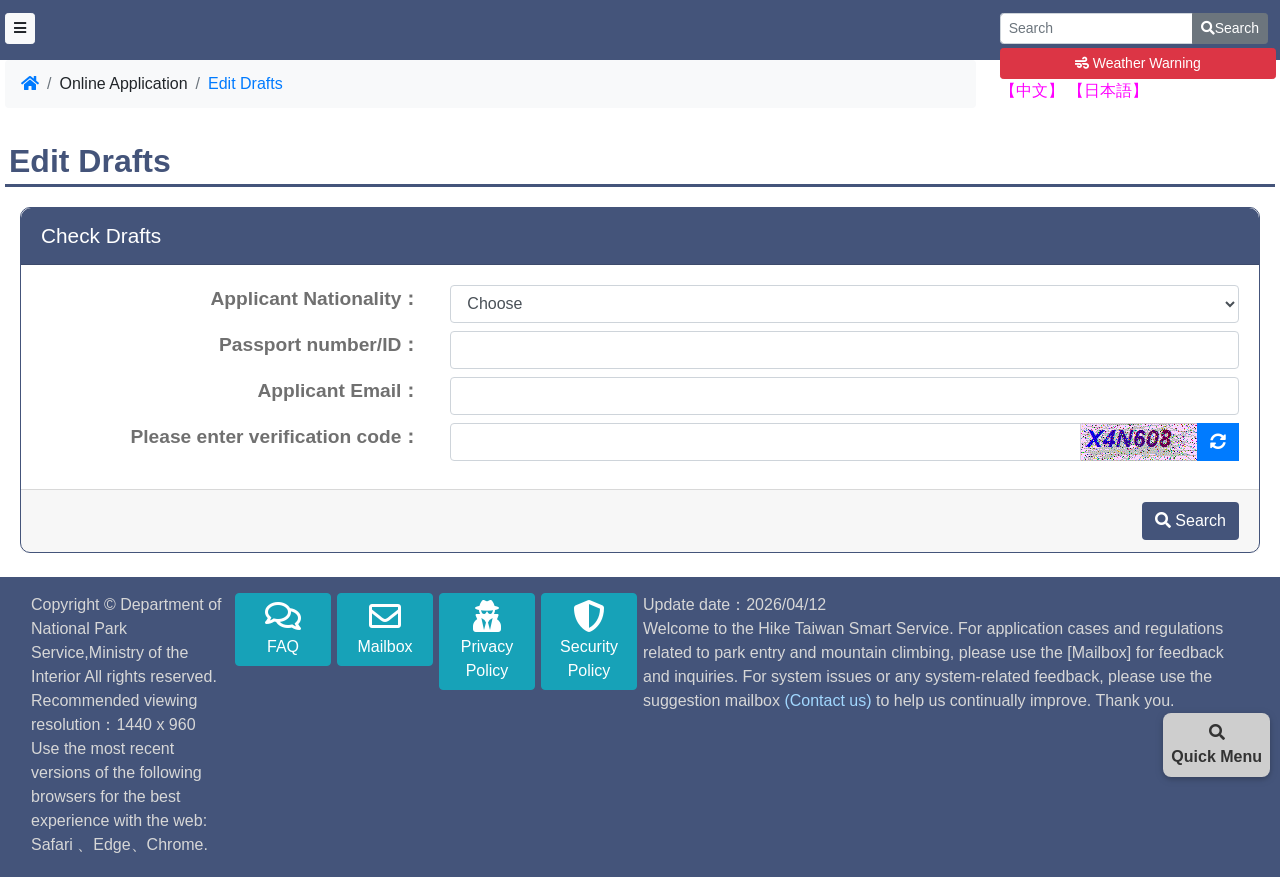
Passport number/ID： (319, 344)
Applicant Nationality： (316, 298)
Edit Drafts (245, 83)
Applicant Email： (338, 390)
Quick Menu (1216, 744)
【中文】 (1032, 90)
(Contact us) (827, 700)
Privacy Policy (487, 639)
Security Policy (589, 639)
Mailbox (385, 627)
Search (1230, 28)
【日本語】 (1108, 90)
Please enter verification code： (275, 436)
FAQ (283, 627)
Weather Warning (1138, 63)
